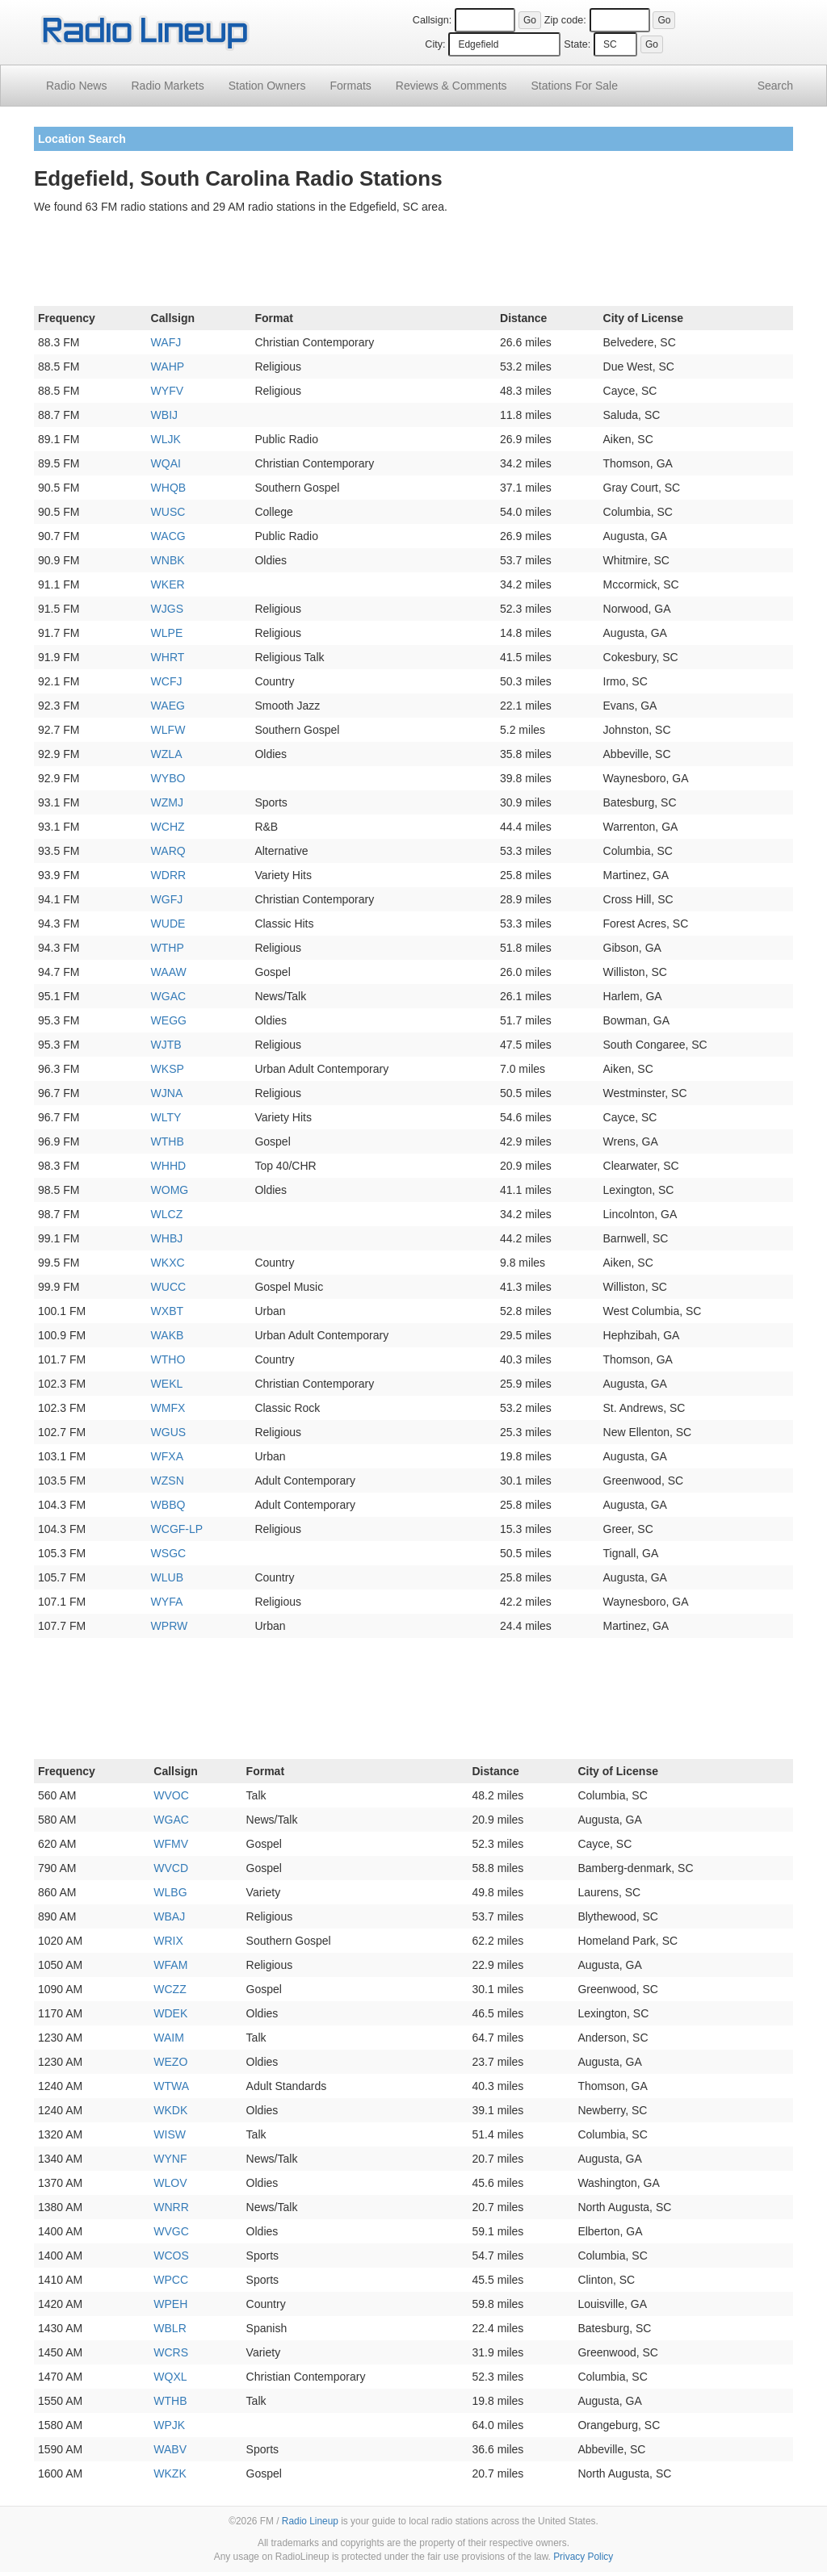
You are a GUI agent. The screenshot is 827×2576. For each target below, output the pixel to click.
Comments (451, 85)
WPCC (170, 2279)
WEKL (167, 1383)
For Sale (574, 85)
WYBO (168, 778)
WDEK (170, 2013)
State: (577, 44)
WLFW (168, 729)
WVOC (171, 1795)
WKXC (168, 1262)
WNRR (171, 2207)
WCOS (171, 2255)
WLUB (167, 1577)
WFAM (170, 1964)
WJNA (167, 1093)
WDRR (169, 875)
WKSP (167, 1068)
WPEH (170, 2303)
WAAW (169, 971)
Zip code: (565, 20)
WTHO (168, 1359)
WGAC (169, 996)
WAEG (168, 705)
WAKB (167, 1335)
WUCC (169, 1286)
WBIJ (164, 414)
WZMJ (167, 802)
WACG (168, 536)
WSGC (169, 1553)
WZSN (167, 1480)
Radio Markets (167, 85)
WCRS (170, 2352)
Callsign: (432, 20)
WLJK (166, 439)
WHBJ (167, 1238)
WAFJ (166, 342)
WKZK (169, 2473)
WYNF (170, 2158)
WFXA (167, 1456)
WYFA (167, 1601)
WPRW (169, 1625)
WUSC (168, 511)
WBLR (169, 2328)
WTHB (167, 1141)
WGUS (169, 1432)
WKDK (170, 2110)
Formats (350, 85)
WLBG (170, 1892)
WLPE (167, 632)
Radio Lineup (310, 2521)
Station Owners (267, 85)
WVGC (171, 2231)
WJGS (167, 608)
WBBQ (168, 1504)
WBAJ (169, 1916)
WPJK (169, 2425)
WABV (170, 2449)
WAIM (168, 2037)
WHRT (168, 657)
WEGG (169, 1020)
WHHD (169, 1165)
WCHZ (168, 826)
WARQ (168, 850)
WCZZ (169, 1989)
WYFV (167, 390)
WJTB (166, 1044)
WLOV (170, 2182)
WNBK (168, 560)
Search (775, 85)
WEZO (170, 2061)
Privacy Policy (583, 2556)
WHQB (169, 487)
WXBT (167, 1311)
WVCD (170, 1868)
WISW (169, 2134)
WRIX (168, 1940)
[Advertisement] (413, 263)
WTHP (167, 947)
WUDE (168, 923)
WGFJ (167, 899)
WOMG (170, 1189)
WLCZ (167, 1214)
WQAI (166, 463)
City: (435, 44)
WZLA (167, 754)
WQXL (170, 2376)
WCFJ (167, 681)
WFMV (170, 1843)
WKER (168, 584)
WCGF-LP (177, 1529)
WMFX (168, 1407)
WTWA (171, 2086)
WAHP (167, 366)
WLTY (166, 1117)
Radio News (76, 85)
